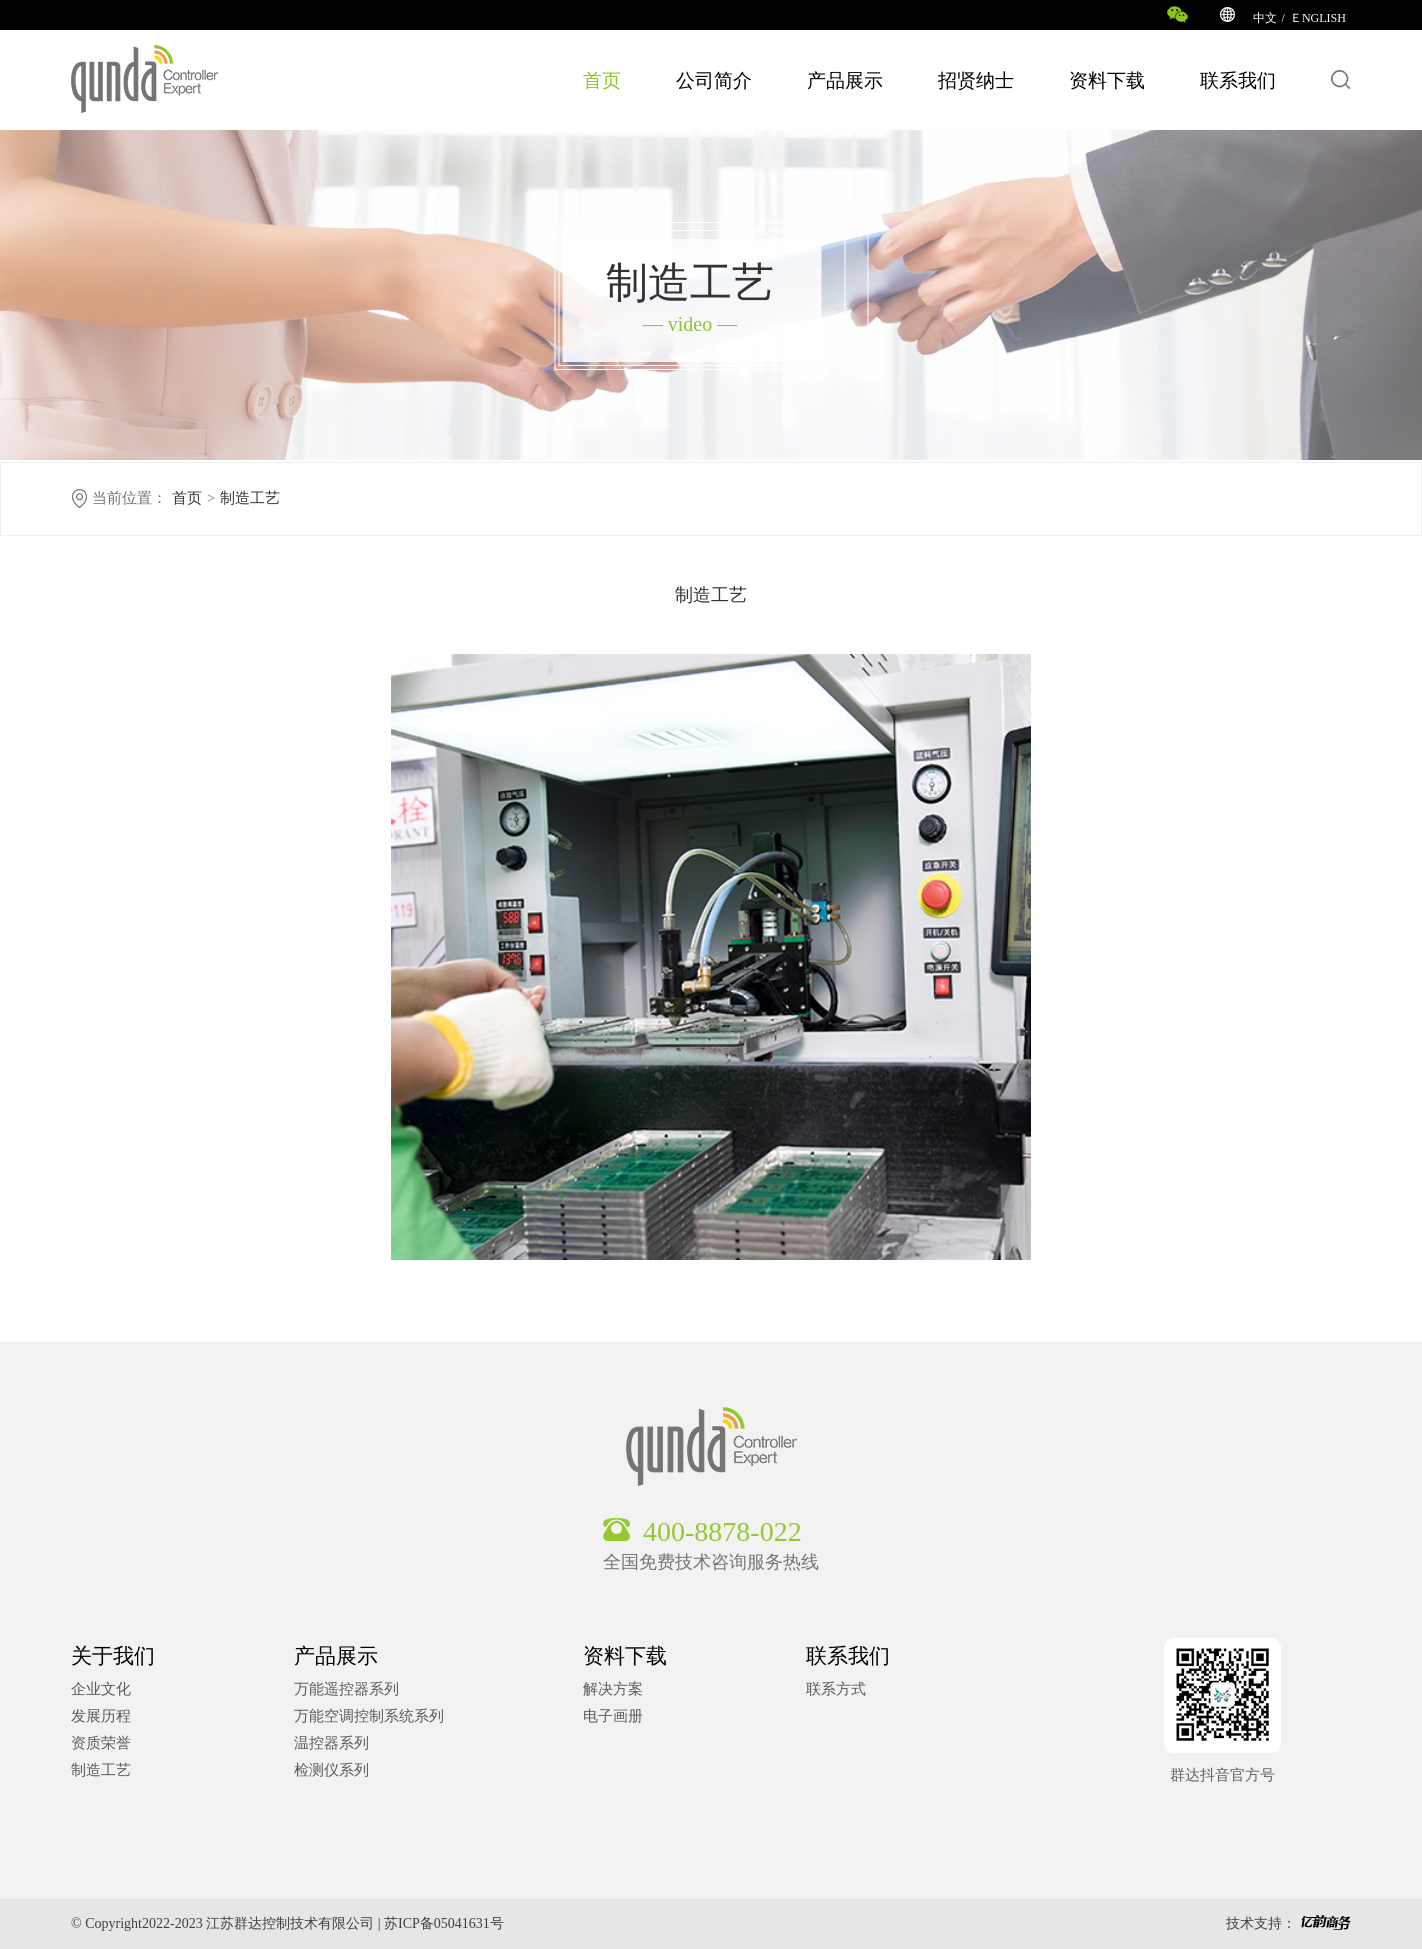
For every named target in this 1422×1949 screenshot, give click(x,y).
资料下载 (1107, 80)
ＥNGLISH (1318, 18)
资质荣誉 (101, 1743)
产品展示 (845, 80)
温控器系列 (331, 1743)
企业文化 (101, 1689)
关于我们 (113, 1656)
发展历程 (101, 1716)
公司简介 (714, 80)
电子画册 (613, 1716)
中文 (1265, 18)
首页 (602, 80)
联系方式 (836, 1689)
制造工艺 (250, 498)
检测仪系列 (331, 1770)
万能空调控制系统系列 (369, 1716)
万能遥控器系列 (346, 1689)
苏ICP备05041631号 (444, 1923)
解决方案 (613, 1689)
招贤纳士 (976, 80)
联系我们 (1238, 80)
